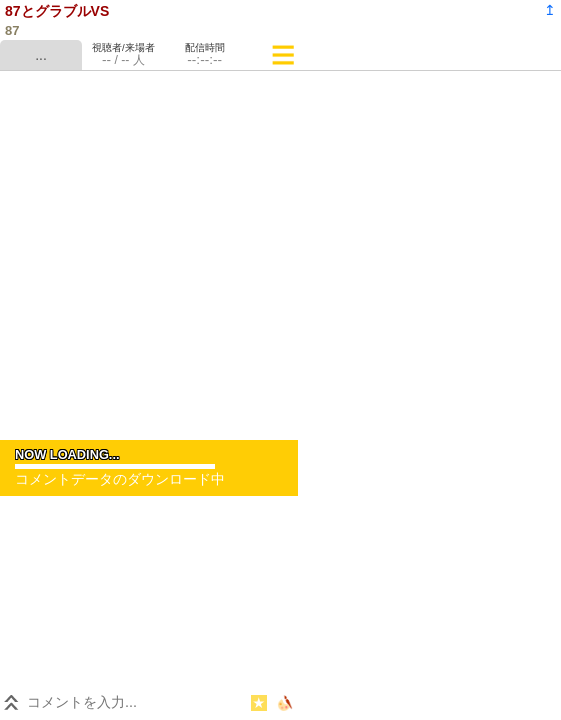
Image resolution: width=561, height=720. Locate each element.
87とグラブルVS (57, 11)
